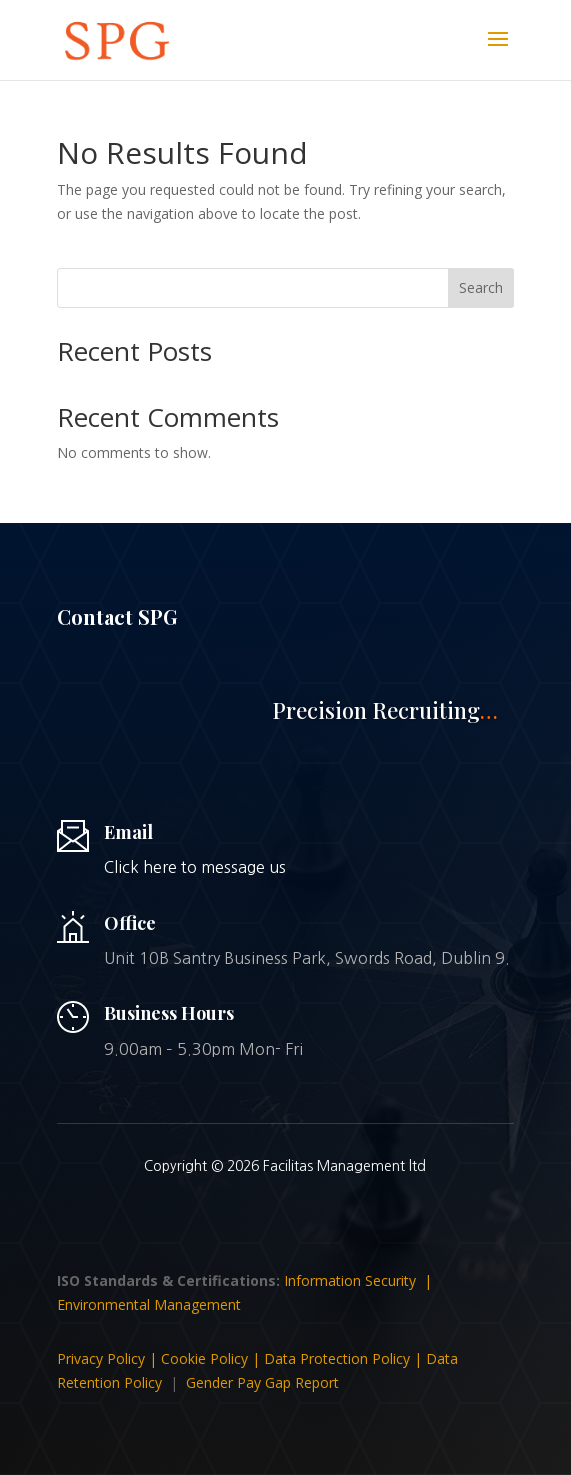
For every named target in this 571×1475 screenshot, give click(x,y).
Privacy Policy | (109, 1358)
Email (128, 832)
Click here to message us (195, 867)
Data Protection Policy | (345, 1358)
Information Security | (360, 1280)
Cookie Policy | (212, 1358)
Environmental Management (149, 1304)
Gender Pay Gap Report (262, 1382)
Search (481, 287)
